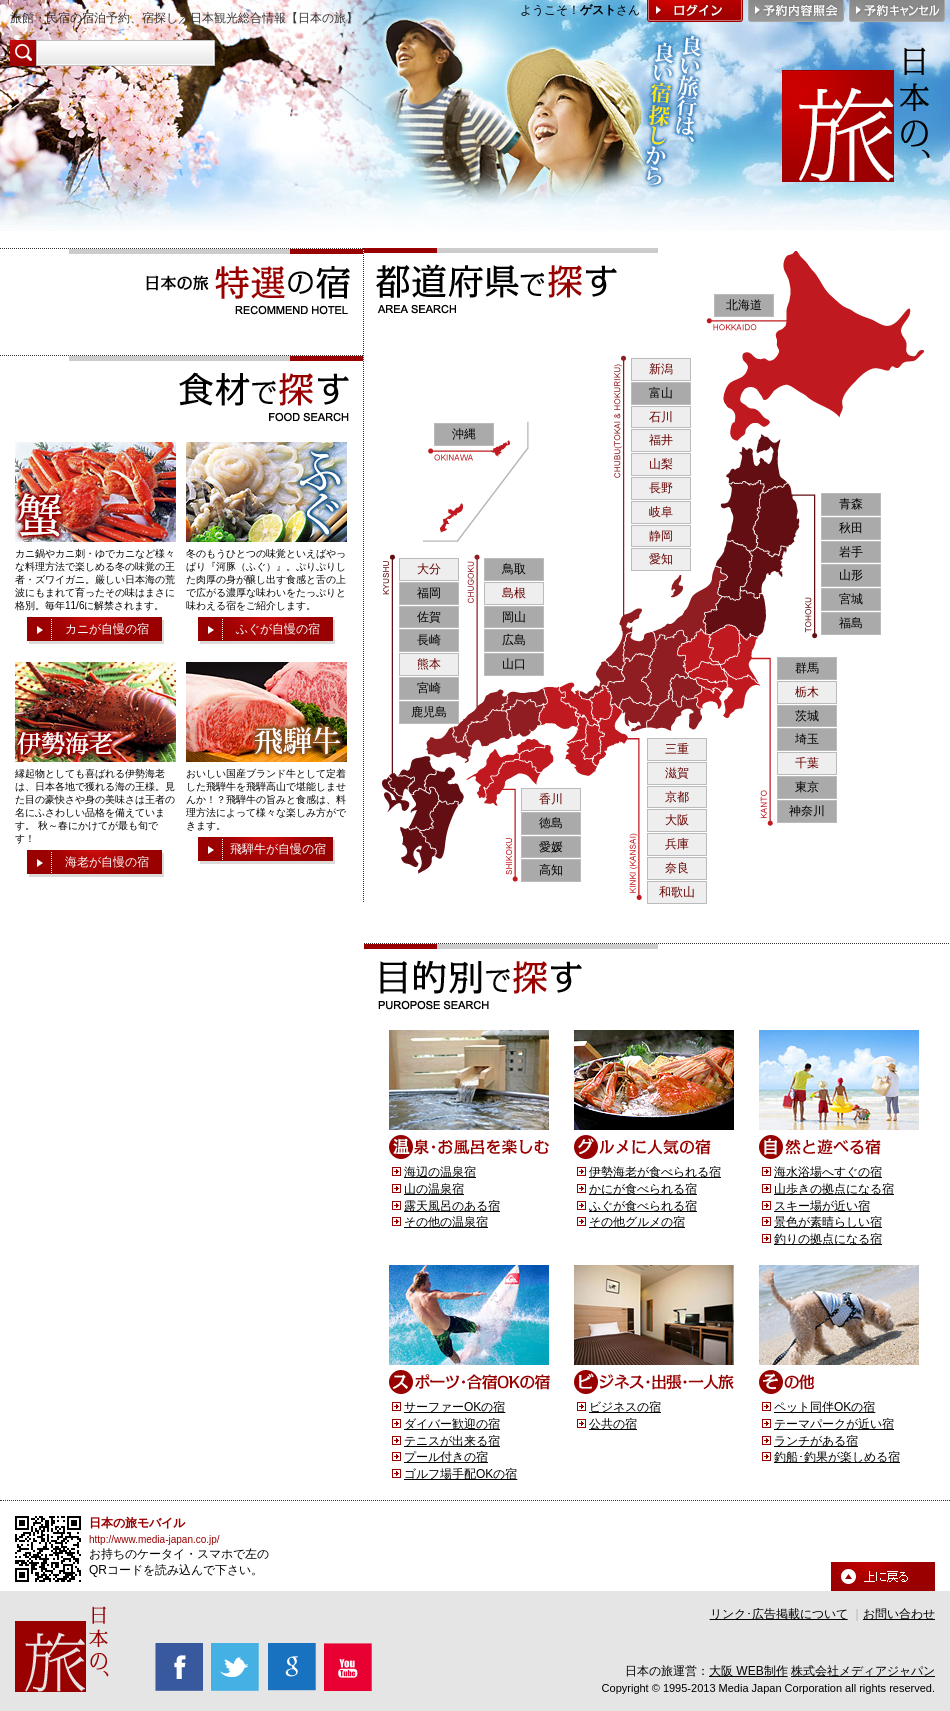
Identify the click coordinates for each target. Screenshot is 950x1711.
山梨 (661, 464)
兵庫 (677, 844)
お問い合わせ (899, 1614)
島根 (514, 593)
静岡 (661, 536)
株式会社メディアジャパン (863, 1671)
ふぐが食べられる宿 (643, 1206)
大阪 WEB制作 (748, 1671)
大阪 (677, 820)
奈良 (677, 868)
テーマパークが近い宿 (834, 1424)
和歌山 (677, 892)
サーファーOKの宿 (454, 1407)
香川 (551, 799)
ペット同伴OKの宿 (824, 1407)
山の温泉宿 (434, 1189)
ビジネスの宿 (625, 1407)
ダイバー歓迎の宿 (452, 1424)
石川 (661, 417)
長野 (661, 488)
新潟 (661, 369)
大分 (429, 569)
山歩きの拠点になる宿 (834, 1189)
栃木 (807, 692)
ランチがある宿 (816, 1441)
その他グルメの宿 (637, 1222)
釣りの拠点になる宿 (828, 1239)
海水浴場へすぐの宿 (828, 1172)
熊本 (429, 664)
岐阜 (661, 512)
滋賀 (677, 773)
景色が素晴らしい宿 (828, 1222)
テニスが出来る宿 (452, 1441)
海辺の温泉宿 (440, 1172)
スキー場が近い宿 (822, 1206)
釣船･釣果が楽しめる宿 (837, 1457)
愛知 (661, 559)
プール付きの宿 (446, 1457)
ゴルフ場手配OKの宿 (460, 1474)
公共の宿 (613, 1424)
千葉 (807, 763)
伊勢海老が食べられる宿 (655, 1172)
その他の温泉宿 (446, 1222)
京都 (677, 797)
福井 (661, 440)
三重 (677, 749)
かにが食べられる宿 (643, 1189)
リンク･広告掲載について (779, 1614)
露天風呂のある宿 (452, 1206)
